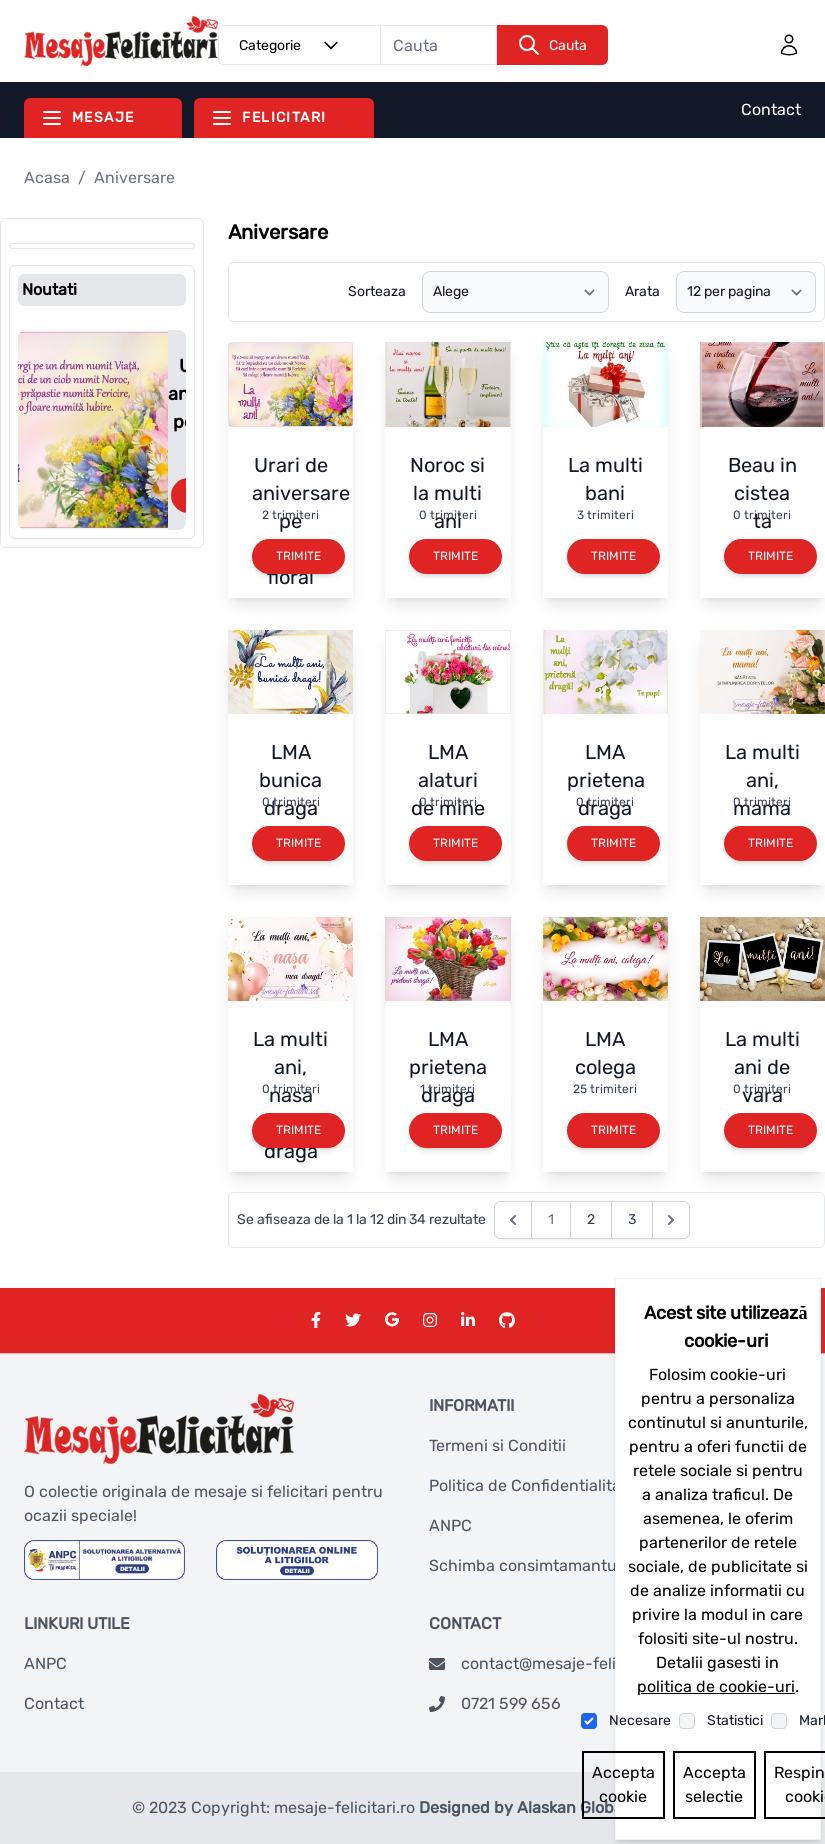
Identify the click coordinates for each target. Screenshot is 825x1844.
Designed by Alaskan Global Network (556, 1807)
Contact (771, 109)
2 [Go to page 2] (591, 1219)
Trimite (298, 556)
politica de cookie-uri (716, 1686)
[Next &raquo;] (671, 1220)
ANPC (450, 1525)
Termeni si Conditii (497, 1445)
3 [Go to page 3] (632, 1219)
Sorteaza (377, 291)
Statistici (735, 1720)
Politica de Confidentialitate (532, 1485)
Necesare (640, 1720)
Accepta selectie (714, 1784)
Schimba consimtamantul (525, 1565)
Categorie (292, 45)
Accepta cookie (623, 1784)
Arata (642, 291)
